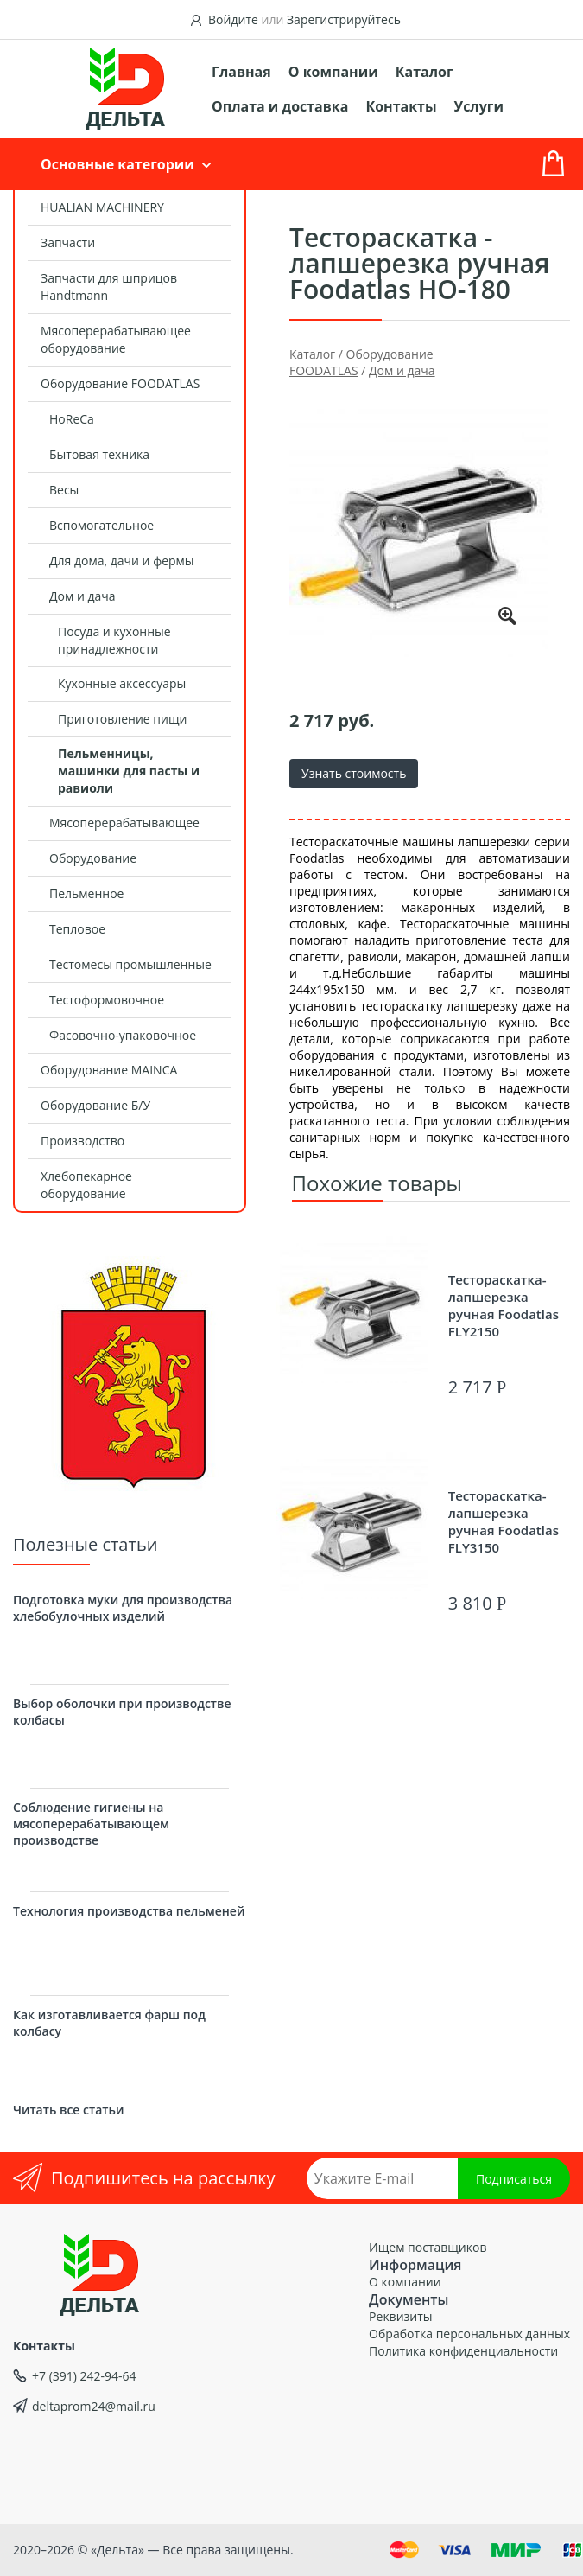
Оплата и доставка (280, 106)
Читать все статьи (68, 2109)
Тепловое (77, 929)
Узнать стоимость (353, 773)
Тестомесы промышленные (130, 964)
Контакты (400, 106)
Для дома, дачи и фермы (121, 560)
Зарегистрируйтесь (344, 19)
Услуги (479, 106)
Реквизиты (400, 2316)
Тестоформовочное (106, 1000)
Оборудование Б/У (95, 1105)
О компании (333, 71)
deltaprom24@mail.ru (93, 2406)
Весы (64, 489)
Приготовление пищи (122, 719)
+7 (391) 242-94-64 (84, 2376)
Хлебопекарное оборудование (86, 1185)
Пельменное (86, 893)
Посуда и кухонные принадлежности (114, 640)
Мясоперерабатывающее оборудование (116, 339)
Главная (241, 71)
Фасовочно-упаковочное (122, 1035)
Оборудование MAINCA (109, 1070)
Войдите (233, 19)
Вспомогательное (101, 525)
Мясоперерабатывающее (124, 822)
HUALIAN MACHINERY (102, 207)
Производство (82, 1140)
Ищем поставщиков (427, 2247)
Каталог (424, 71)
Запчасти (68, 242)
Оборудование (92, 858)
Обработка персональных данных (469, 2333)
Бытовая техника (99, 454)
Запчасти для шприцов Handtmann (109, 286)
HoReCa (71, 419)
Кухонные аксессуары (122, 683)
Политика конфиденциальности (463, 2351)
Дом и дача (82, 596)
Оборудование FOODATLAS (120, 383)
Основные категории (117, 164)
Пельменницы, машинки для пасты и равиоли (129, 770)
